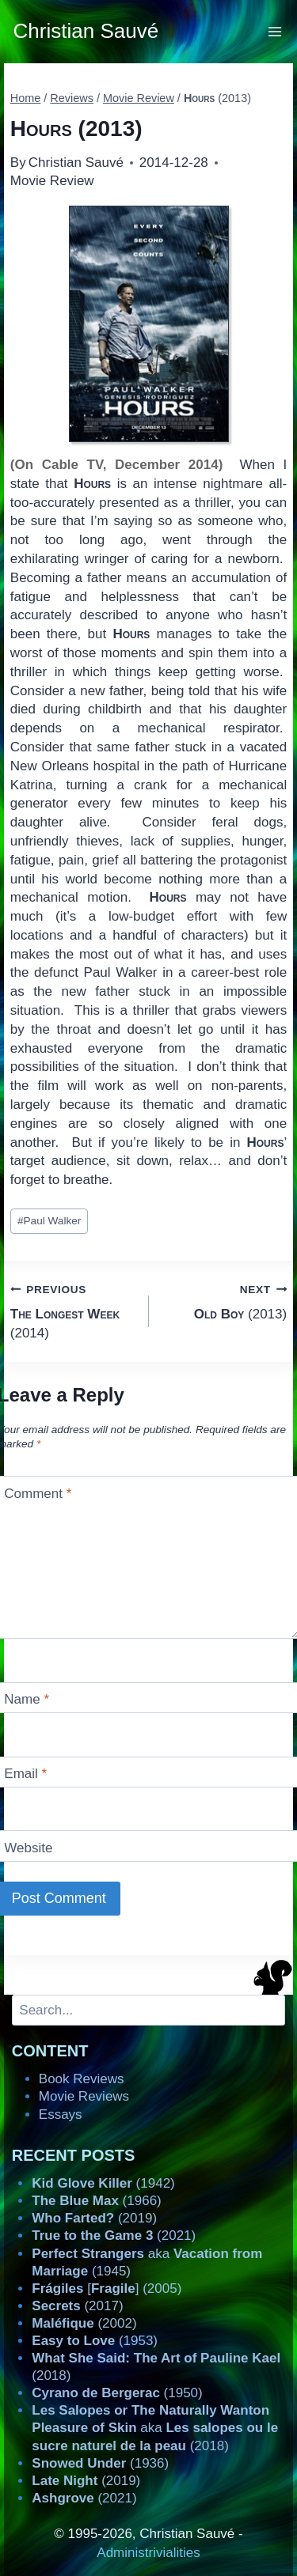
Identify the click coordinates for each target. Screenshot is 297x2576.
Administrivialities (148, 2552)
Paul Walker (49, 1221)
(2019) (94, 2218)
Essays (60, 2114)
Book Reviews (81, 2078)
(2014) (72, 1310)
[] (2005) (106, 2288)
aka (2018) (155, 2428)
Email (25, 1773)
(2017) (77, 2305)
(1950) (117, 2392)
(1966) (96, 2200)
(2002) (84, 2323)
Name (26, 1699)
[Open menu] (275, 31)
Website (28, 1847)
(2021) (114, 2235)
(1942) (103, 2183)
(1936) (100, 2463)
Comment (37, 1493)
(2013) (224, 1301)
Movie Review (52, 180)
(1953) (95, 2340)
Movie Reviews (84, 2096)
